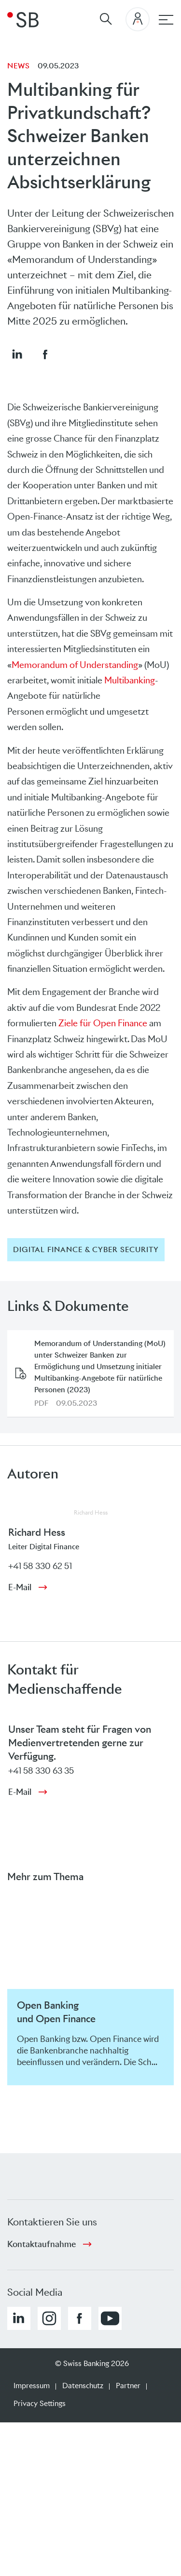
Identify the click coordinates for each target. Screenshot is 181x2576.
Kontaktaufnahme (41, 2244)
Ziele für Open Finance (102, 1023)
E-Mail (19, 1587)
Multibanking (129, 680)
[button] (17, 354)
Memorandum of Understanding (75, 664)
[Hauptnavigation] (166, 19)
